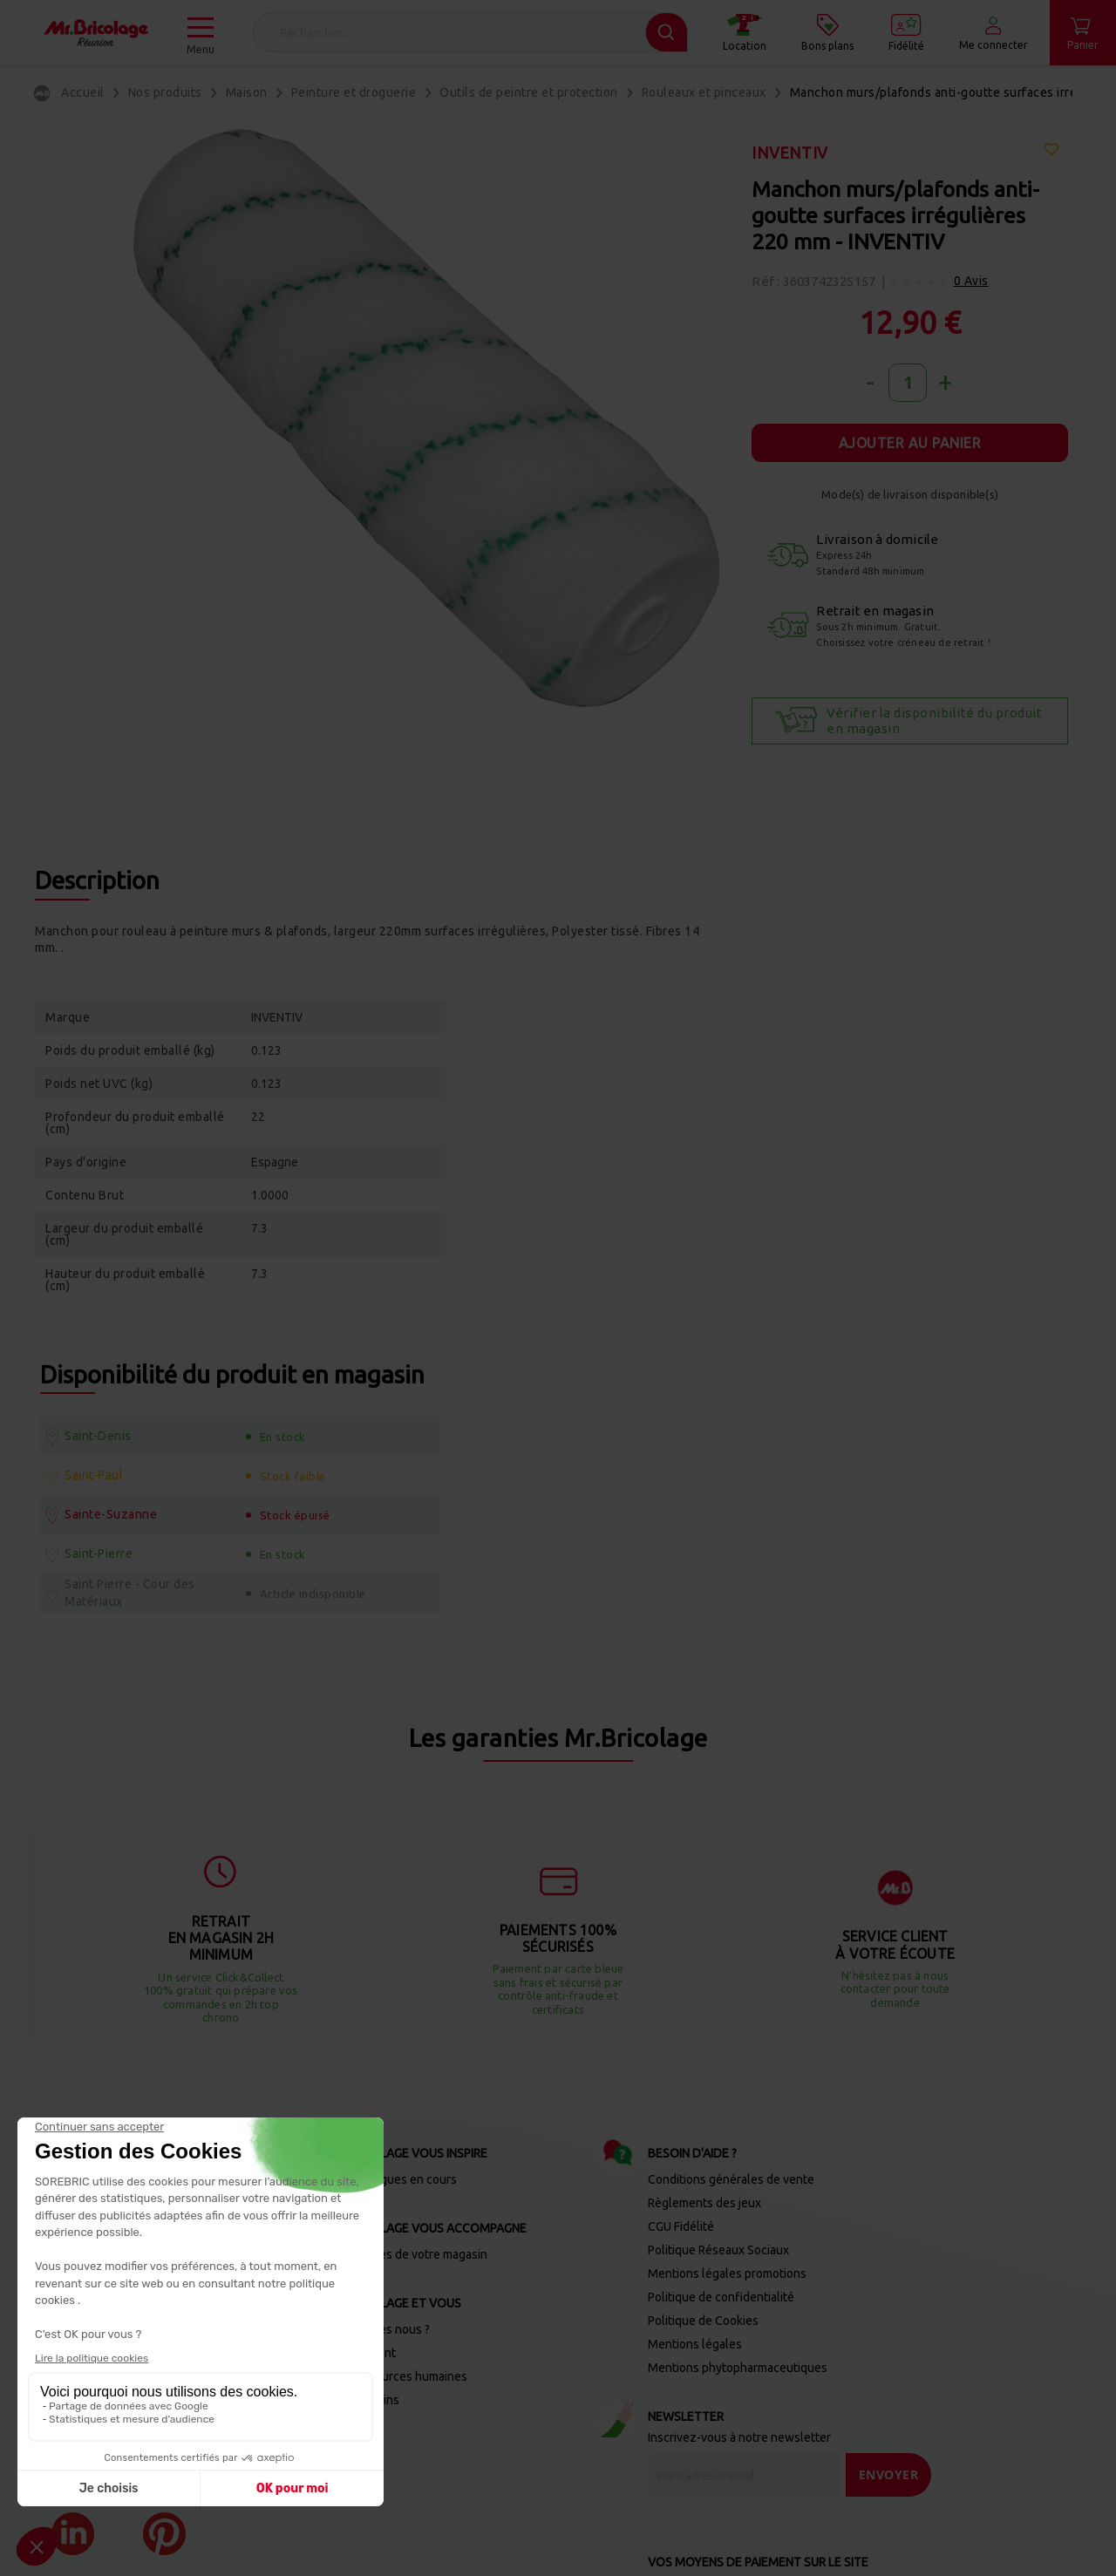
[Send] (889, 2377)
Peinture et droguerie (354, 92)
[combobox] (470, 32)
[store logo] (96, 33)
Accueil (83, 92)
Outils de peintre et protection (528, 92)
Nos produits (165, 92)
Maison (247, 92)
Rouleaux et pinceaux (704, 92)
